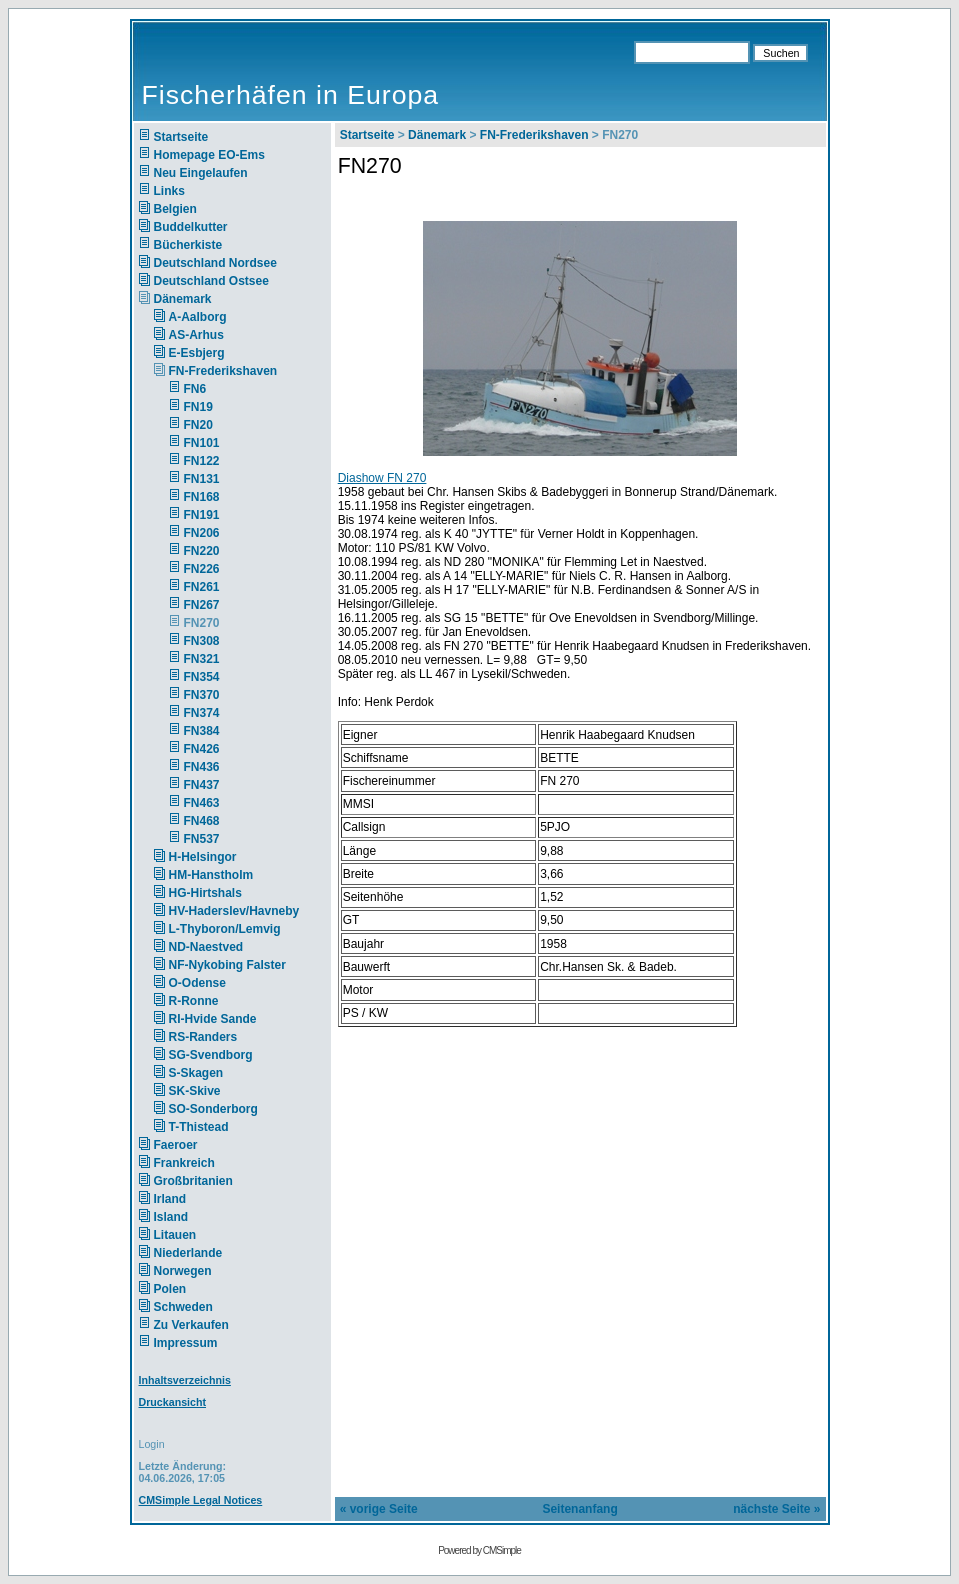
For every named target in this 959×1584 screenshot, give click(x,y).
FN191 (202, 515)
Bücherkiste (188, 245)
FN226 (202, 569)
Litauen (175, 1235)
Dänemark (183, 299)
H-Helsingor (203, 857)
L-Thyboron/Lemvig (225, 929)
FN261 (202, 587)
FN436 (202, 767)
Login (152, 1444)
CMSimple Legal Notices (201, 1500)
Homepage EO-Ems (209, 155)
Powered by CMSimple (479, 1550)
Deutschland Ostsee (211, 281)
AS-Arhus (196, 335)
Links (169, 191)
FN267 (202, 605)
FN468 (202, 821)
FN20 (198, 425)
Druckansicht (173, 1402)
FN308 (202, 641)
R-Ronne (194, 1001)
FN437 (202, 785)
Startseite (181, 137)
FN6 (195, 389)
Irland (170, 1199)
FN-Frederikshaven (223, 371)
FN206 (202, 533)
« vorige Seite (379, 1509)
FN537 (202, 839)
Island (171, 1217)
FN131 (202, 479)
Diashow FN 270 (382, 478)
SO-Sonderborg (213, 1109)
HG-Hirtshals (205, 893)
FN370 (202, 695)
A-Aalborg (198, 317)
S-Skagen (196, 1073)
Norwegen (183, 1271)
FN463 (202, 803)
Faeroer (176, 1145)
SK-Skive (195, 1091)
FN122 (202, 461)
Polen (170, 1289)
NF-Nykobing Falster (227, 965)
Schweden (183, 1307)
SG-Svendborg (211, 1055)
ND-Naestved (206, 947)
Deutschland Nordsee (215, 263)
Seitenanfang (579, 1509)
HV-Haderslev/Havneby (234, 911)
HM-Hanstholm (211, 875)
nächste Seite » (776, 1509)
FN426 (202, 749)
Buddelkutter (191, 227)
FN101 (202, 443)
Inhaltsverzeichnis (185, 1380)
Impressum (186, 1343)
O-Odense (197, 983)
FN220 (202, 551)
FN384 (202, 731)
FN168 (202, 497)
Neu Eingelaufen (201, 173)
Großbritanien (193, 1181)
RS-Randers (203, 1037)
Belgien (175, 209)
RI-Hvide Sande (213, 1019)
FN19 (198, 407)
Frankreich (184, 1163)
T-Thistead (199, 1127)
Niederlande (201, 1253)
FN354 (202, 677)
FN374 (202, 713)
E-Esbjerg (197, 353)
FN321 (202, 659)
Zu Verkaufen (191, 1325)
